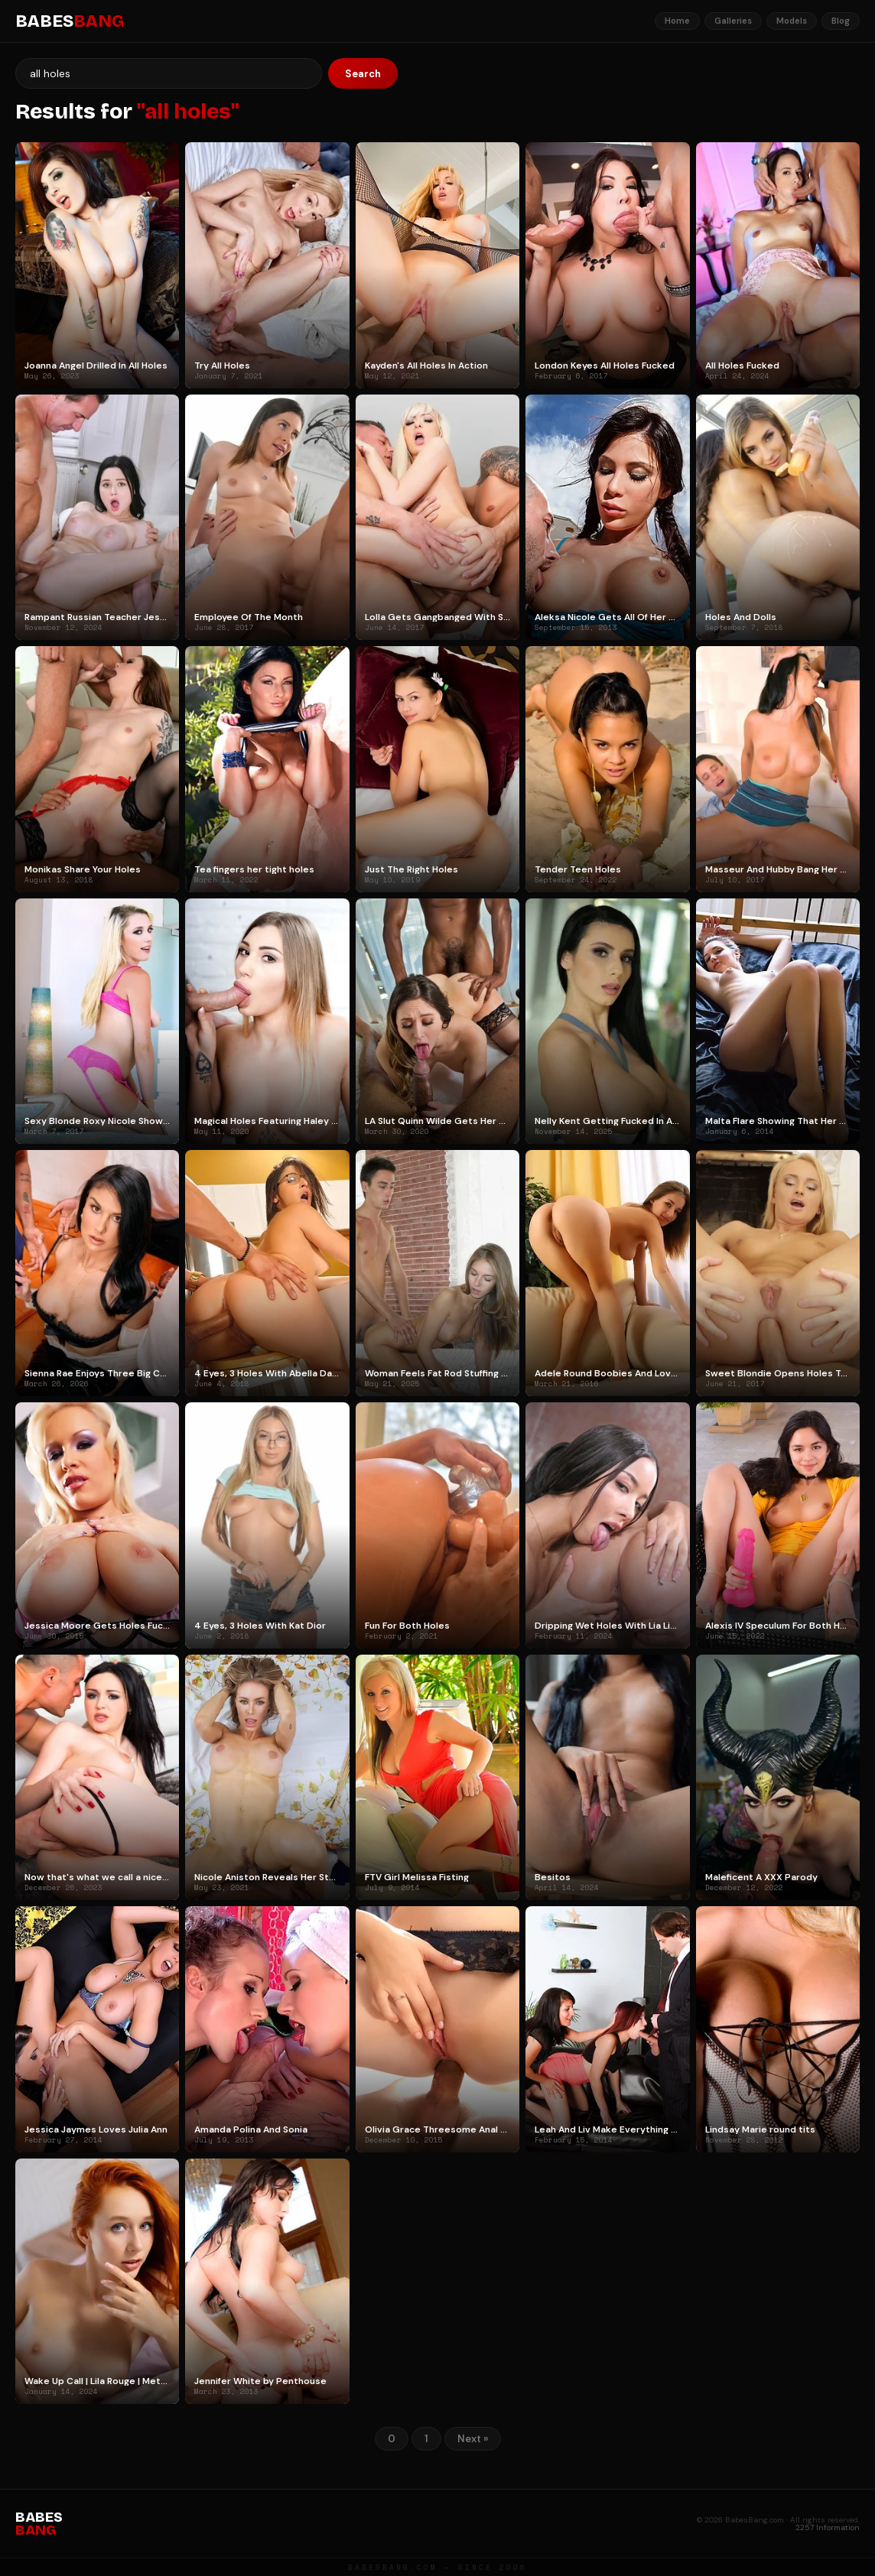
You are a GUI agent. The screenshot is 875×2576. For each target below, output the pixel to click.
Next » (472, 2438)
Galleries (733, 20)
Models (791, 20)
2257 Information (827, 2527)
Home (677, 20)
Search (363, 73)
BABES (69, 21)
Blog (840, 20)
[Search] (168, 73)
